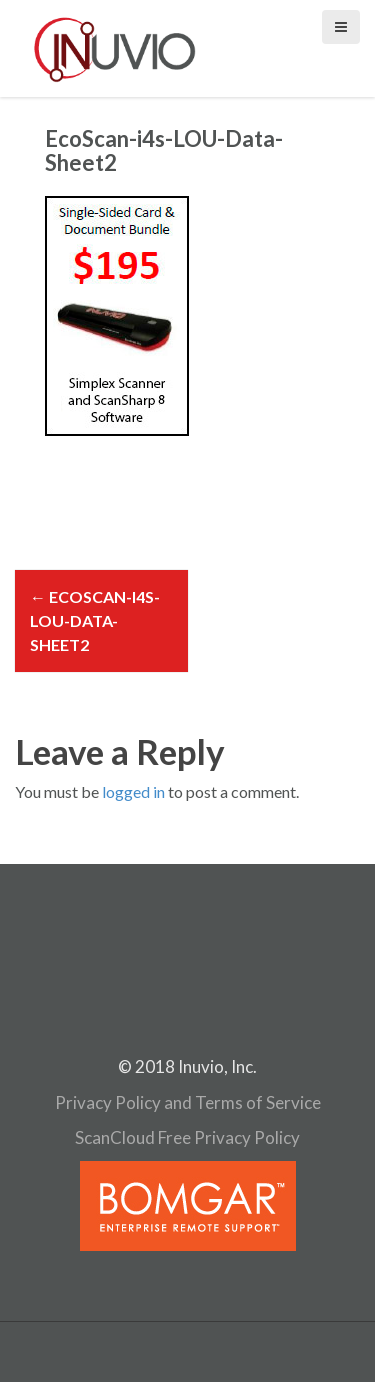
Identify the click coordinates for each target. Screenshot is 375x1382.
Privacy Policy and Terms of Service (188, 1102)
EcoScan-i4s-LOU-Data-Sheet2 (95, 620)
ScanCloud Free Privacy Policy (187, 1137)
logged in (133, 791)
